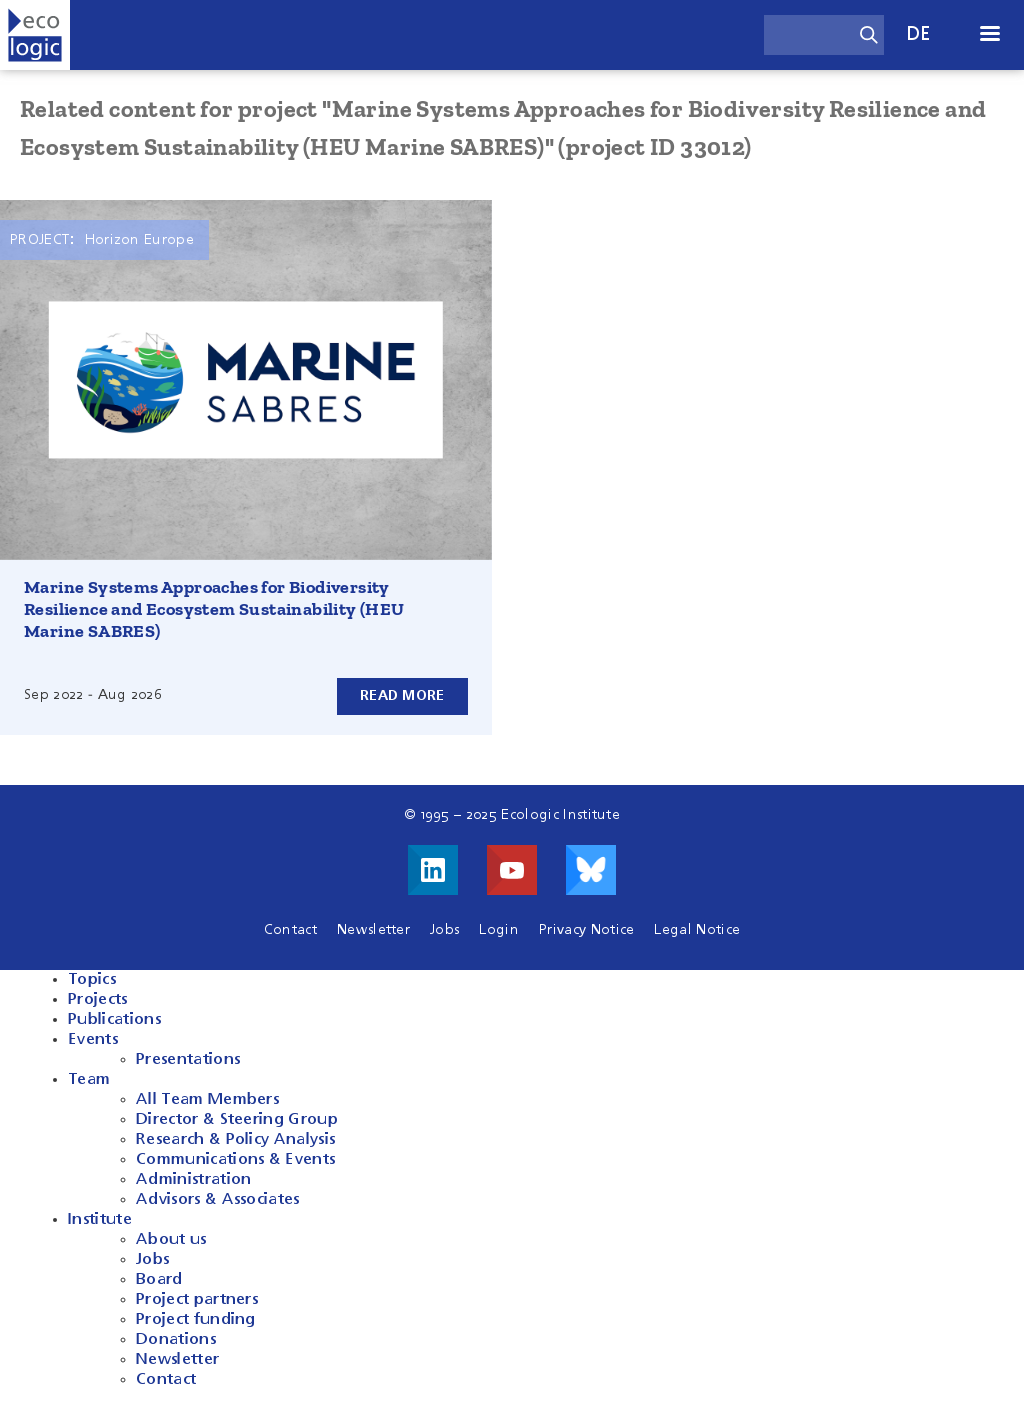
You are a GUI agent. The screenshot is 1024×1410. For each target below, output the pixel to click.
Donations (176, 1340)
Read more (402, 696)
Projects (98, 1000)
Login (499, 930)
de (919, 34)
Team (89, 1080)
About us (171, 1240)
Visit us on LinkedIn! (433, 870)
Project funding (196, 1320)
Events (93, 1040)
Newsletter (373, 930)
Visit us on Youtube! (512, 870)
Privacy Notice (586, 930)
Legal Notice (697, 930)
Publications (114, 1020)
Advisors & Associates (218, 1200)
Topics (92, 980)
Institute (100, 1220)
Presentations (188, 1060)
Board (159, 1280)
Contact (290, 930)
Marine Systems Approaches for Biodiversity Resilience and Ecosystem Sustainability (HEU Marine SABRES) (214, 609)
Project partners (197, 1300)
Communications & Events (235, 1160)
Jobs (444, 930)
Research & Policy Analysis (235, 1140)
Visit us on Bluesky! (591, 870)
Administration (193, 1180)
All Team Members (207, 1100)
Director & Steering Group (237, 1120)
